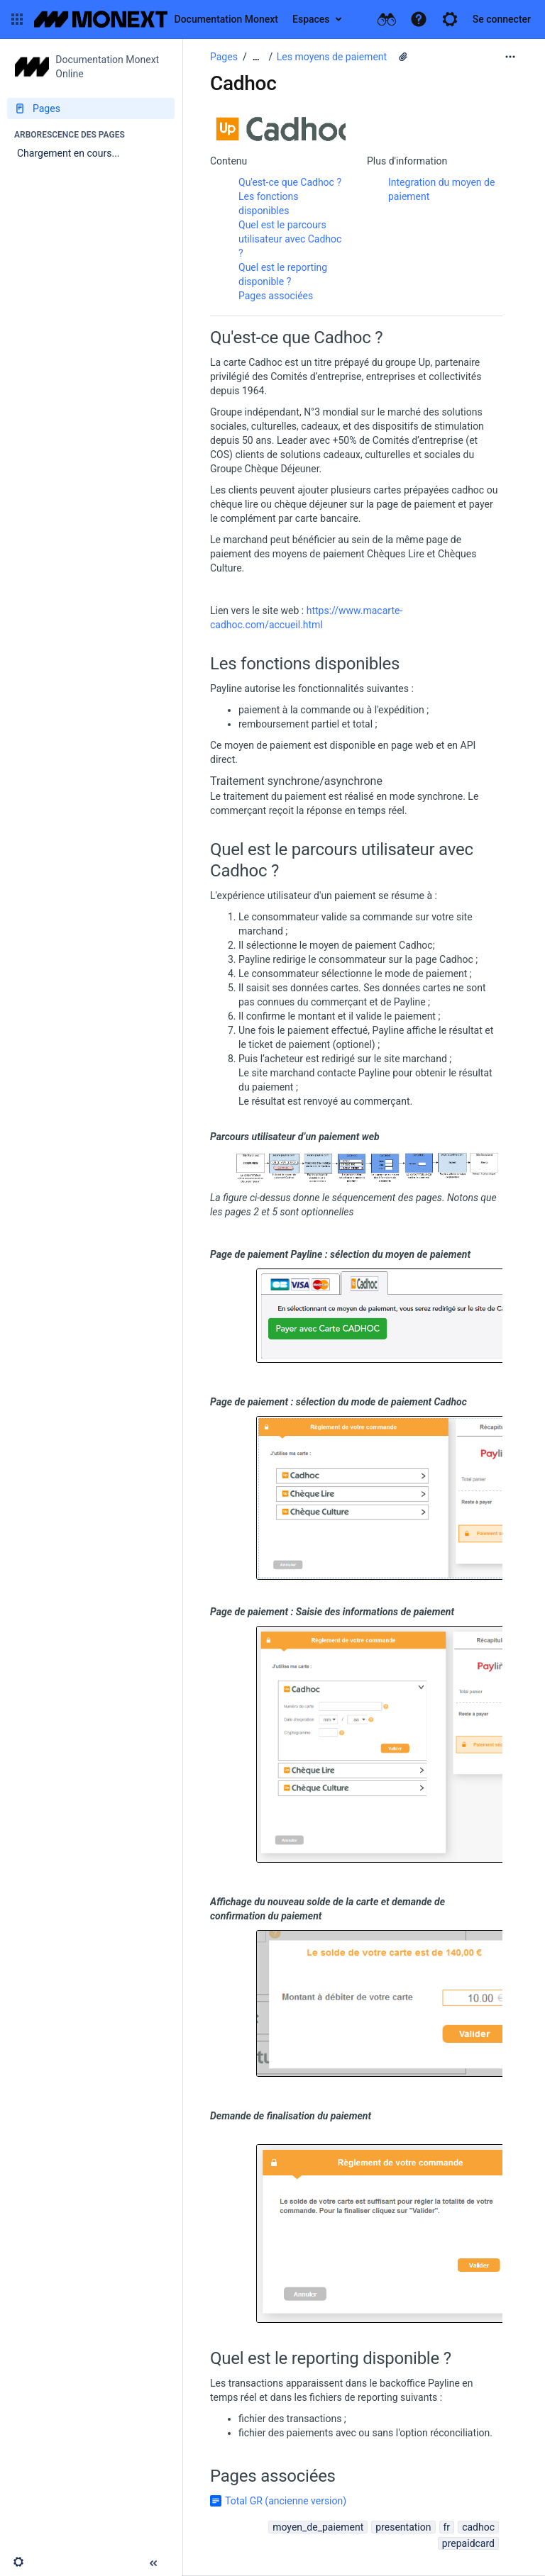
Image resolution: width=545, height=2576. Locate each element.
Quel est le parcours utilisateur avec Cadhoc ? (289, 239)
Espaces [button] (311, 19)
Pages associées (275, 295)
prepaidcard (468, 2543)
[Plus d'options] (510, 56)
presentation (403, 2527)
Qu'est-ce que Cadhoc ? (289, 182)
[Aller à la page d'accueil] (156, 19)
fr (447, 2527)
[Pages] (91, 108)
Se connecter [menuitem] (502, 19)
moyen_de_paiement (317, 2527)
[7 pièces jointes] (403, 56)
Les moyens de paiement (332, 56)
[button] (17, 19)
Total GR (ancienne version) (285, 2501)
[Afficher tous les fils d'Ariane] (256, 57)
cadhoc (478, 2527)
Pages (224, 56)
